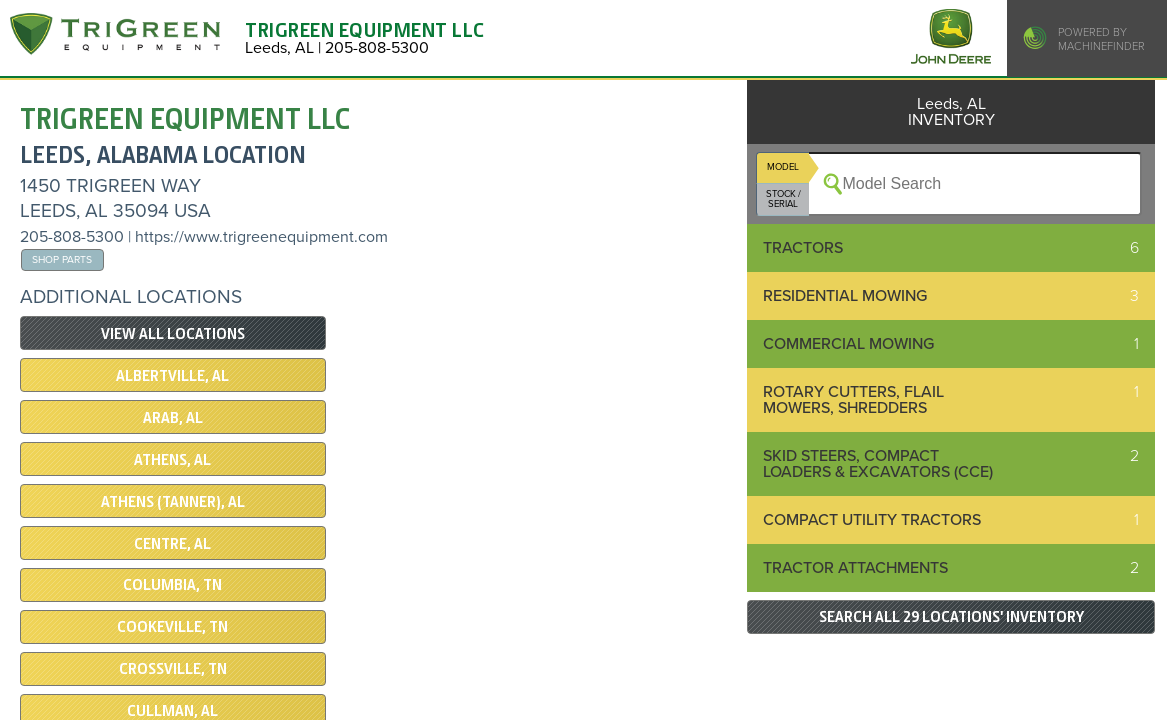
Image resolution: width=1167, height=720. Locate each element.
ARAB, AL (173, 418)
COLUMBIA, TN (172, 585)
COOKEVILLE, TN (172, 627)
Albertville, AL (172, 376)
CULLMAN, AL (172, 711)
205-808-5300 (72, 237)
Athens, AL (172, 460)
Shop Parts (62, 259)
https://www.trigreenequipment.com (261, 237)
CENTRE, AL (172, 544)
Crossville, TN (173, 669)
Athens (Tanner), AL (173, 502)
